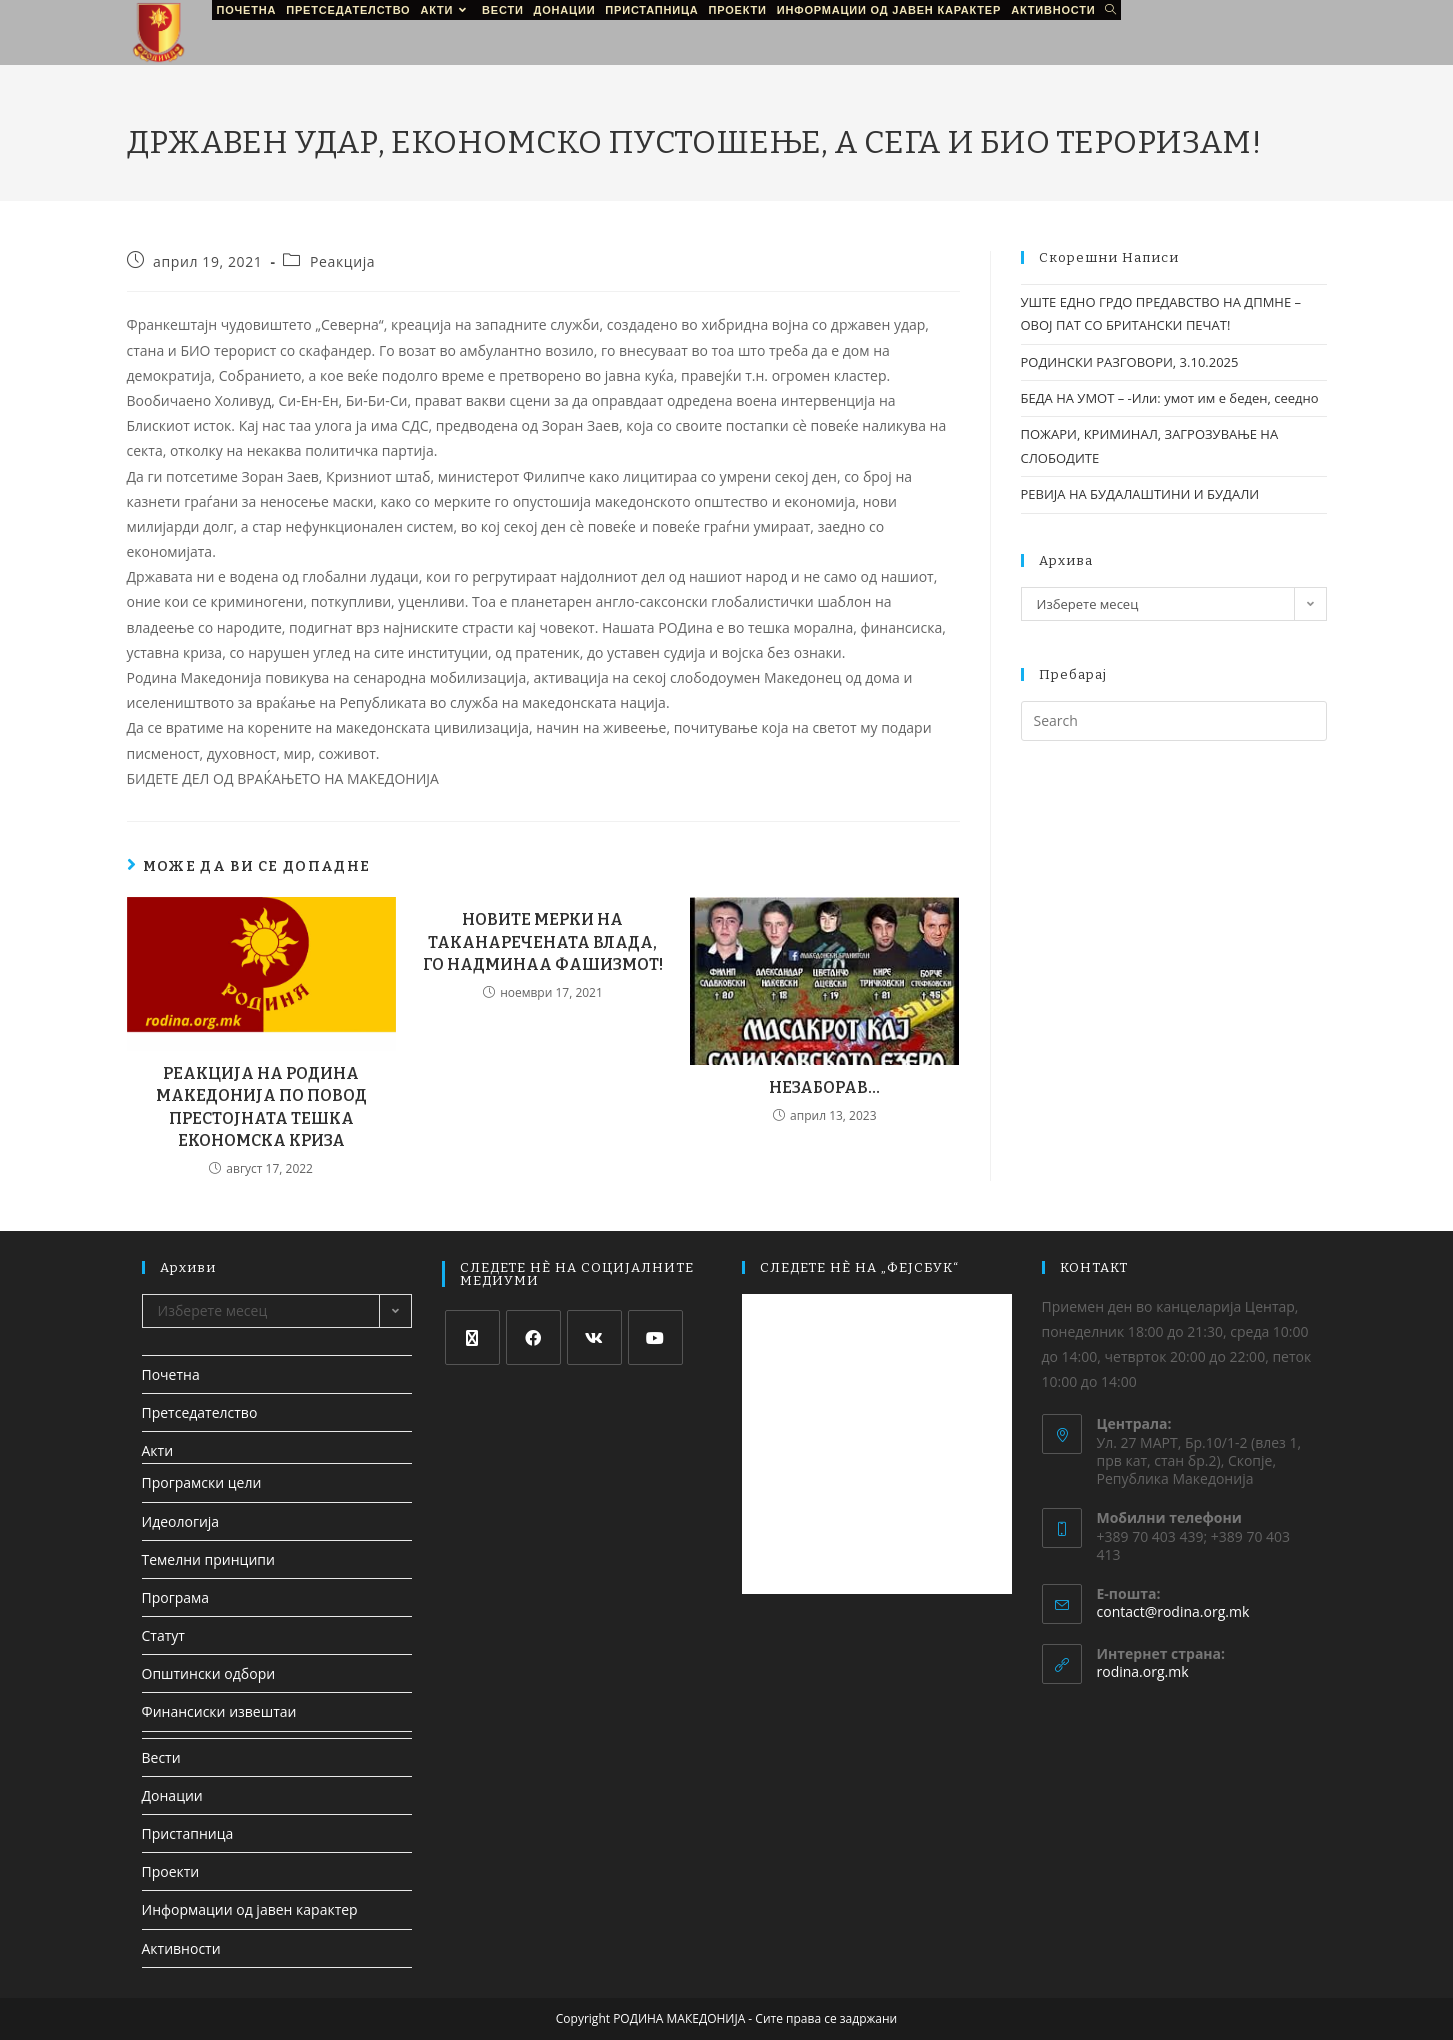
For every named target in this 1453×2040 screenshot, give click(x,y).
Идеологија (181, 1521)
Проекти (171, 1871)
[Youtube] (655, 1337)
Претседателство (200, 1412)
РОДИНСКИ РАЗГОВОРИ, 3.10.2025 (1130, 362)
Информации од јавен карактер (250, 1909)
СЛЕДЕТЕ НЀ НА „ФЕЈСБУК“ (859, 1267)
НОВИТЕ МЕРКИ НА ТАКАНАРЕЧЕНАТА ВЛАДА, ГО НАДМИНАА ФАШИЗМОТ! (543, 942)
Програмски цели (202, 1482)
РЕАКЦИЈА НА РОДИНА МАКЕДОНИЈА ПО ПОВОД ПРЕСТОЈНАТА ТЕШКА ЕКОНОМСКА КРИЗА (261, 1107)
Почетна (171, 1374)
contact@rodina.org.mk (1173, 1611)
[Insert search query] (1174, 721)
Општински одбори (209, 1673)
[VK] (594, 1337)
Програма (176, 1597)
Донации (172, 1795)
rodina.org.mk (1143, 1671)
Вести (161, 1757)
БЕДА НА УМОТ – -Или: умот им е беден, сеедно (1170, 398)
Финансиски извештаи (219, 1711)
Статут (163, 1635)
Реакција (342, 261)
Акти (158, 1450)
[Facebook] (533, 1337)
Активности (181, 1948)
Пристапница (188, 1833)
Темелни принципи (208, 1559)
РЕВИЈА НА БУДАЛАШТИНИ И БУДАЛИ (1140, 494)
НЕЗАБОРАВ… (824, 1087)
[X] (472, 1337)
